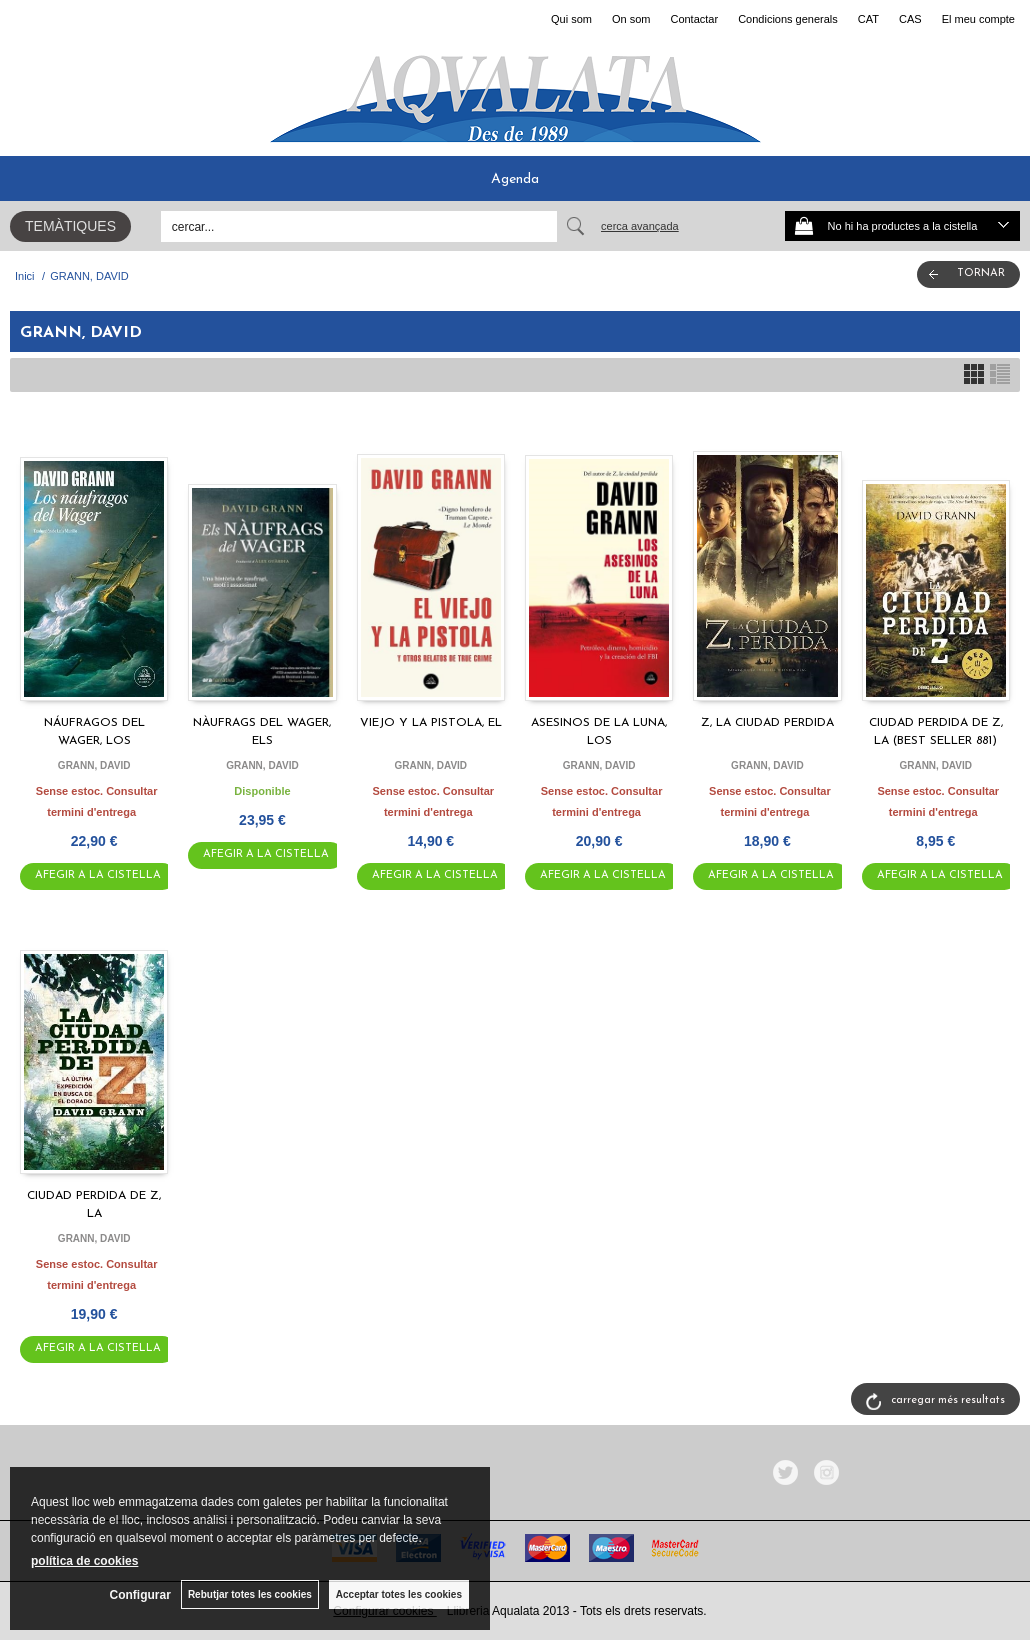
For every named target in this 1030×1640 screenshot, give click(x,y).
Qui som (571, 19)
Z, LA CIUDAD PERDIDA (767, 723)
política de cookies (84, 1561)
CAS (910, 19)
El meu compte (978, 19)
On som (631, 19)
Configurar (140, 1595)
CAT (868, 19)
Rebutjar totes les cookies (250, 1594)
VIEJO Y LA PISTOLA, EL (431, 723)
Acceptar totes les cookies (399, 1594)
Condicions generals (788, 19)
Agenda (515, 179)
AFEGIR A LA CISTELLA (98, 875)
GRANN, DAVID (94, 765)
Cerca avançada (640, 226)
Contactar (694, 19)
